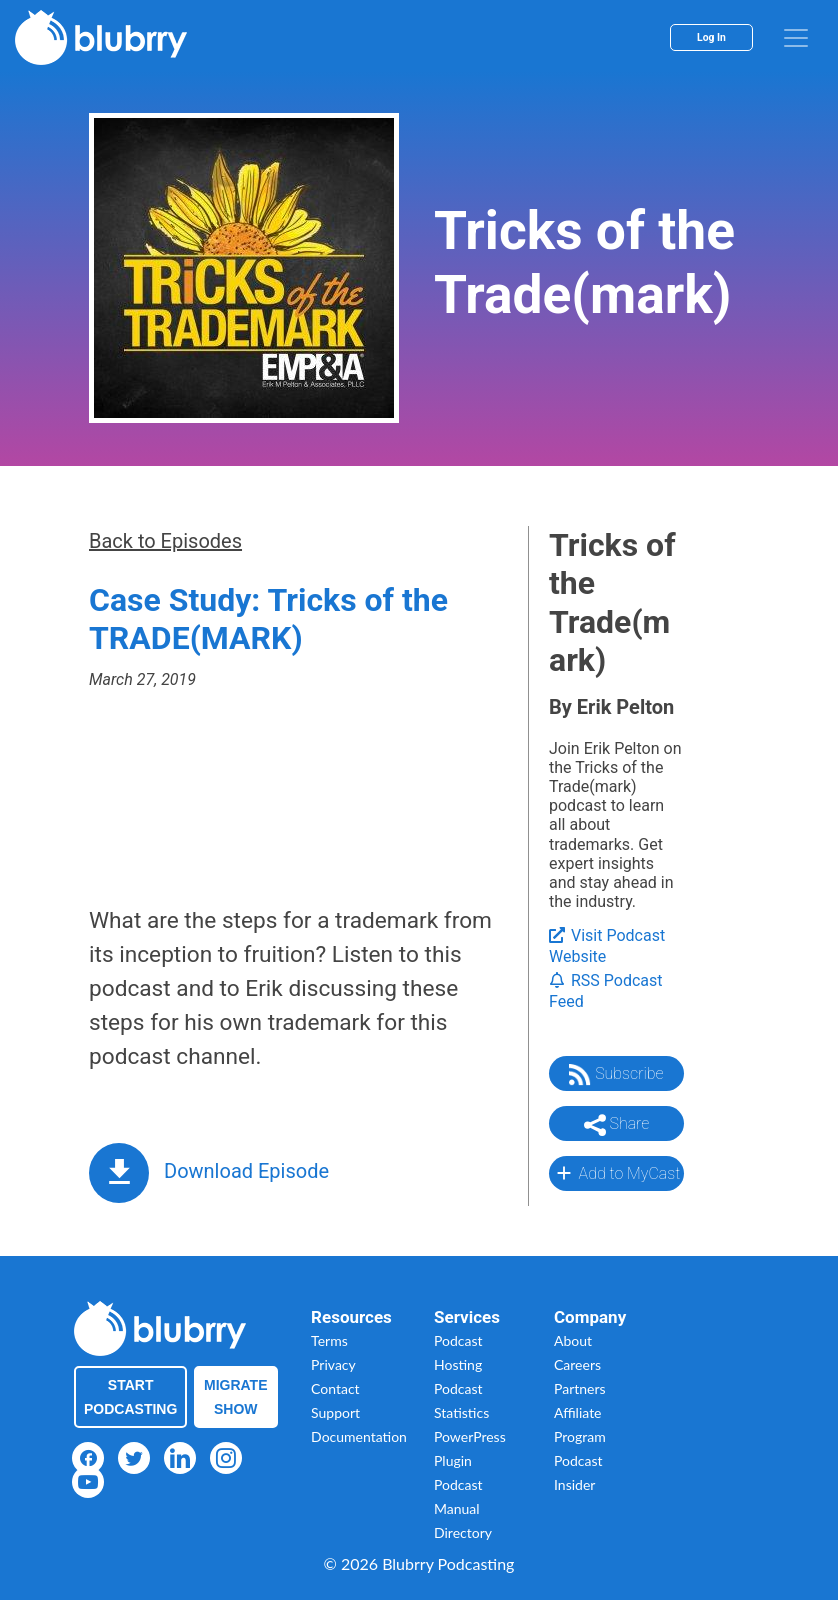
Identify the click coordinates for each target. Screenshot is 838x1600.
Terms (329, 1340)
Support (335, 1412)
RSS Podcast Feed (606, 991)
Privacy (333, 1364)
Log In (711, 37)
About (573, 1340)
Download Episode (246, 1171)
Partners (580, 1388)
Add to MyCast (616, 1173)
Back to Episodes (165, 541)
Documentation (359, 1436)
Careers (577, 1364)
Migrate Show (236, 1397)
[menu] (796, 38)
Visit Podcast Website (607, 946)
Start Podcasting (130, 1397)
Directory (463, 1532)
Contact (335, 1388)
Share (617, 1125)
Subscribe (616, 1075)
